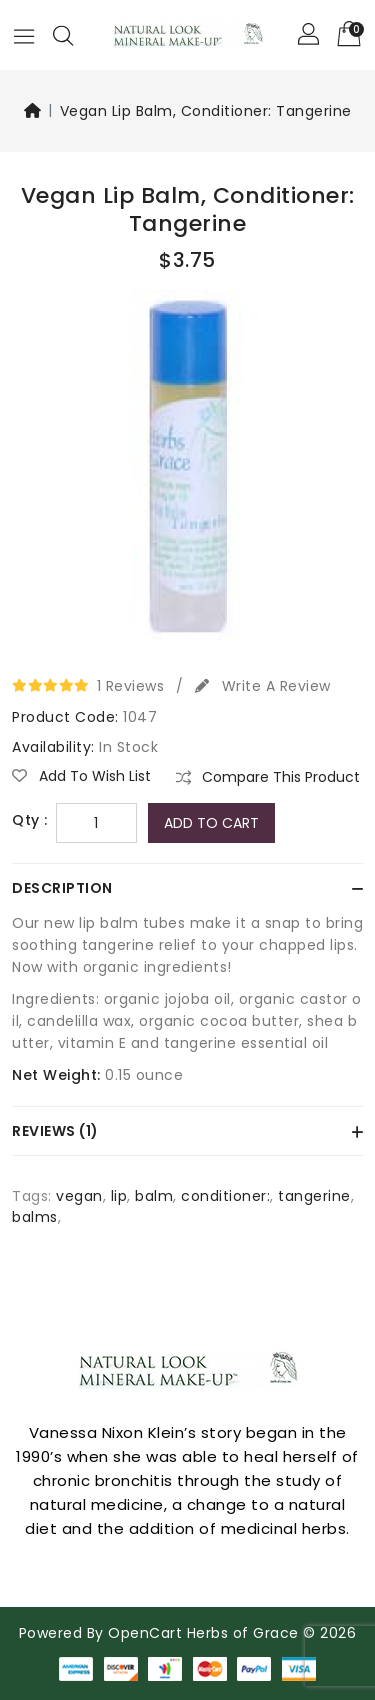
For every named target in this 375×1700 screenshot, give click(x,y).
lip (119, 1196)
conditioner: (225, 1196)
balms (35, 1217)
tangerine (314, 1196)
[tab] (187, 888)
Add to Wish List (81, 776)
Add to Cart (211, 823)
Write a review (263, 686)
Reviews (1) (55, 1131)
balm (154, 1196)
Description (62, 888)
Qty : (30, 820)
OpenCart (145, 1633)
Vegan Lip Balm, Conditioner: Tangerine (206, 111)
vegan (79, 1196)
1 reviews (131, 686)
